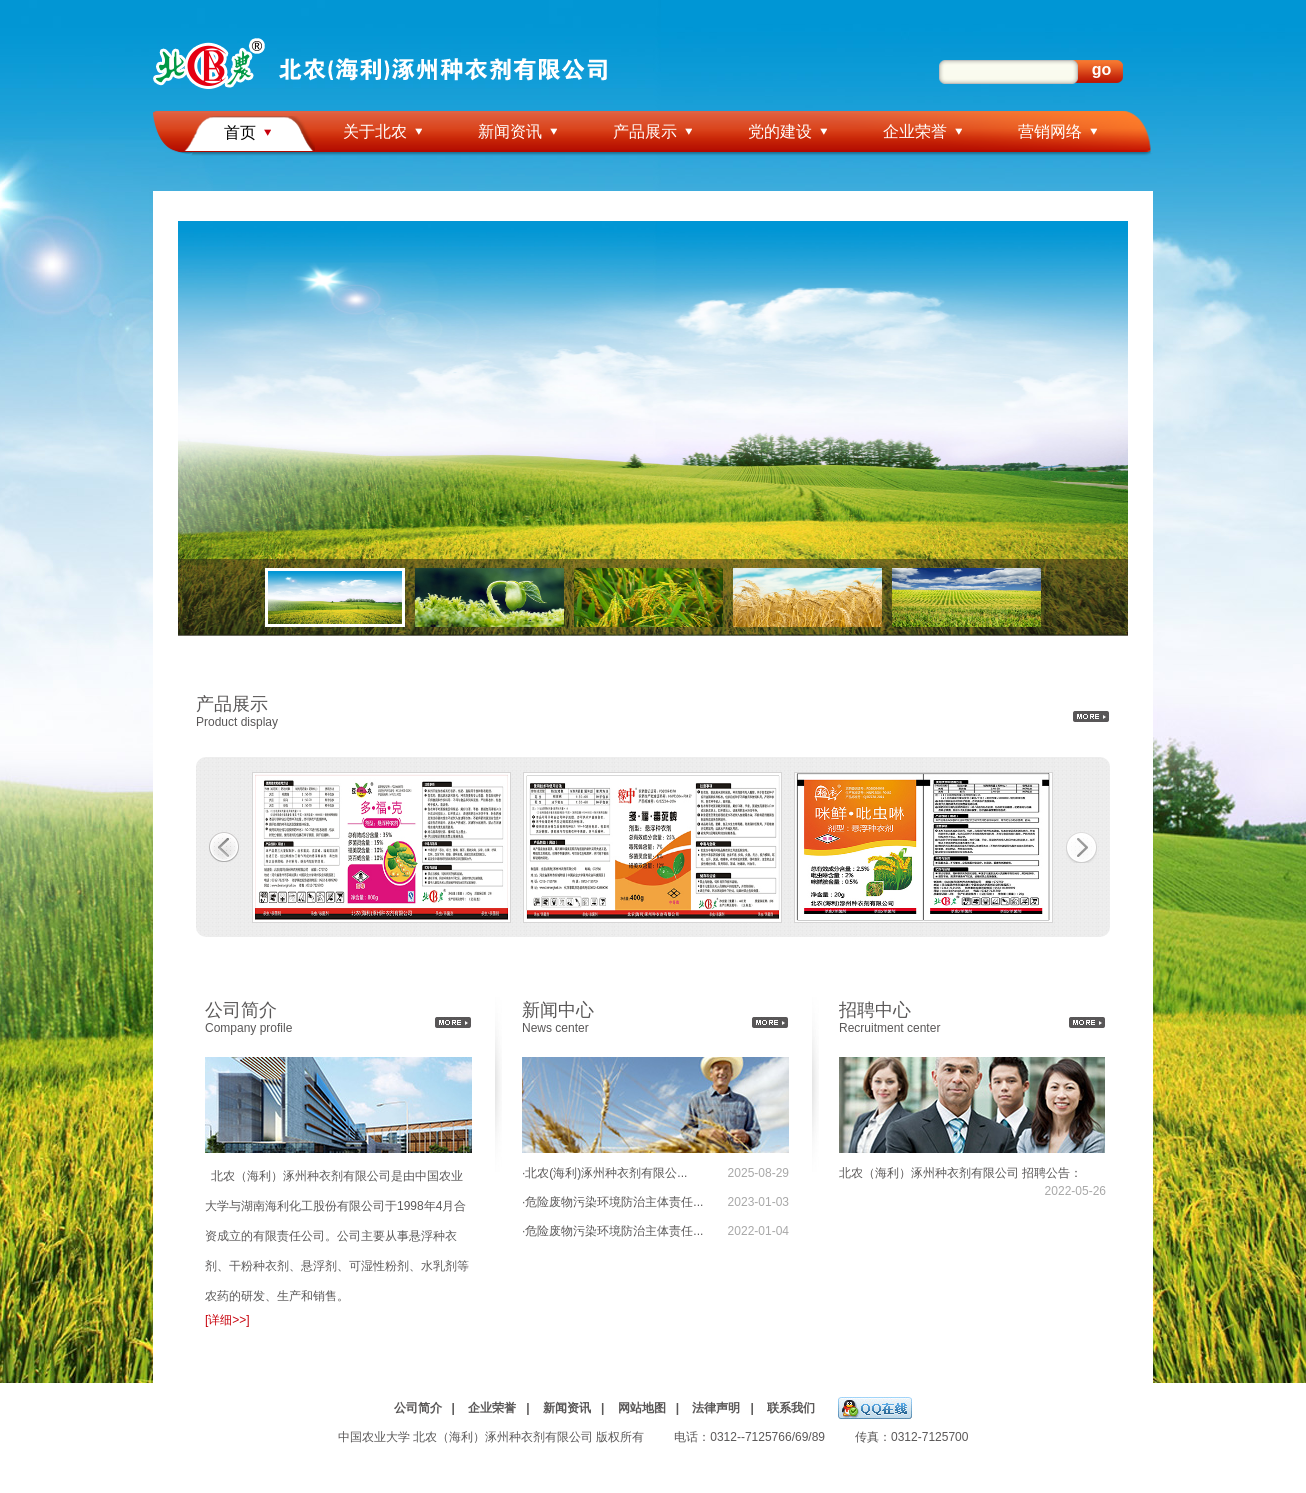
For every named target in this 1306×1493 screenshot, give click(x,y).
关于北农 (375, 131)
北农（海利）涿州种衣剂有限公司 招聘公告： (960, 1173)
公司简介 (418, 1408)
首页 (240, 132)
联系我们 (791, 1408)
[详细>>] (227, 1320)
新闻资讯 (510, 131)
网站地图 (642, 1408)
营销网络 (1050, 131)
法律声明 (716, 1408)
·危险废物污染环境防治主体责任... (612, 1202)
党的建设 (780, 131)
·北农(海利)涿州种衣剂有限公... (604, 1173)
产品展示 (645, 131)
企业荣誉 (915, 131)
